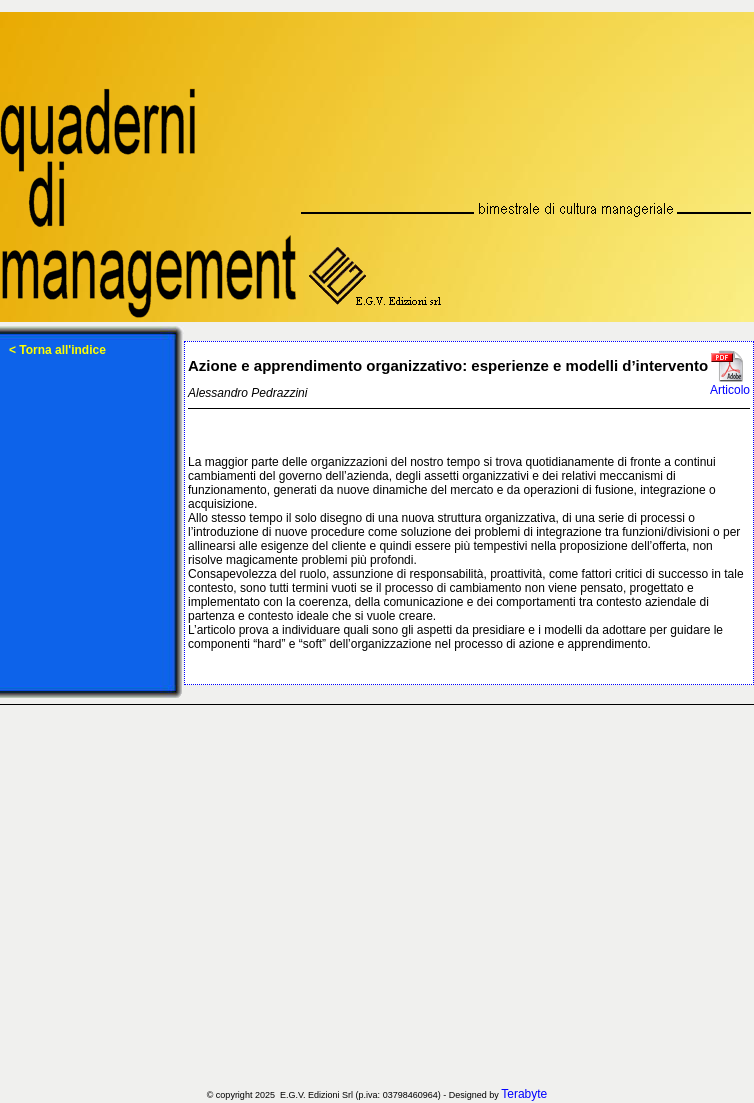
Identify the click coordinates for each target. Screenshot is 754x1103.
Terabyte (524, 1094)
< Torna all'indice (57, 350)
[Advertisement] (187, 896)
